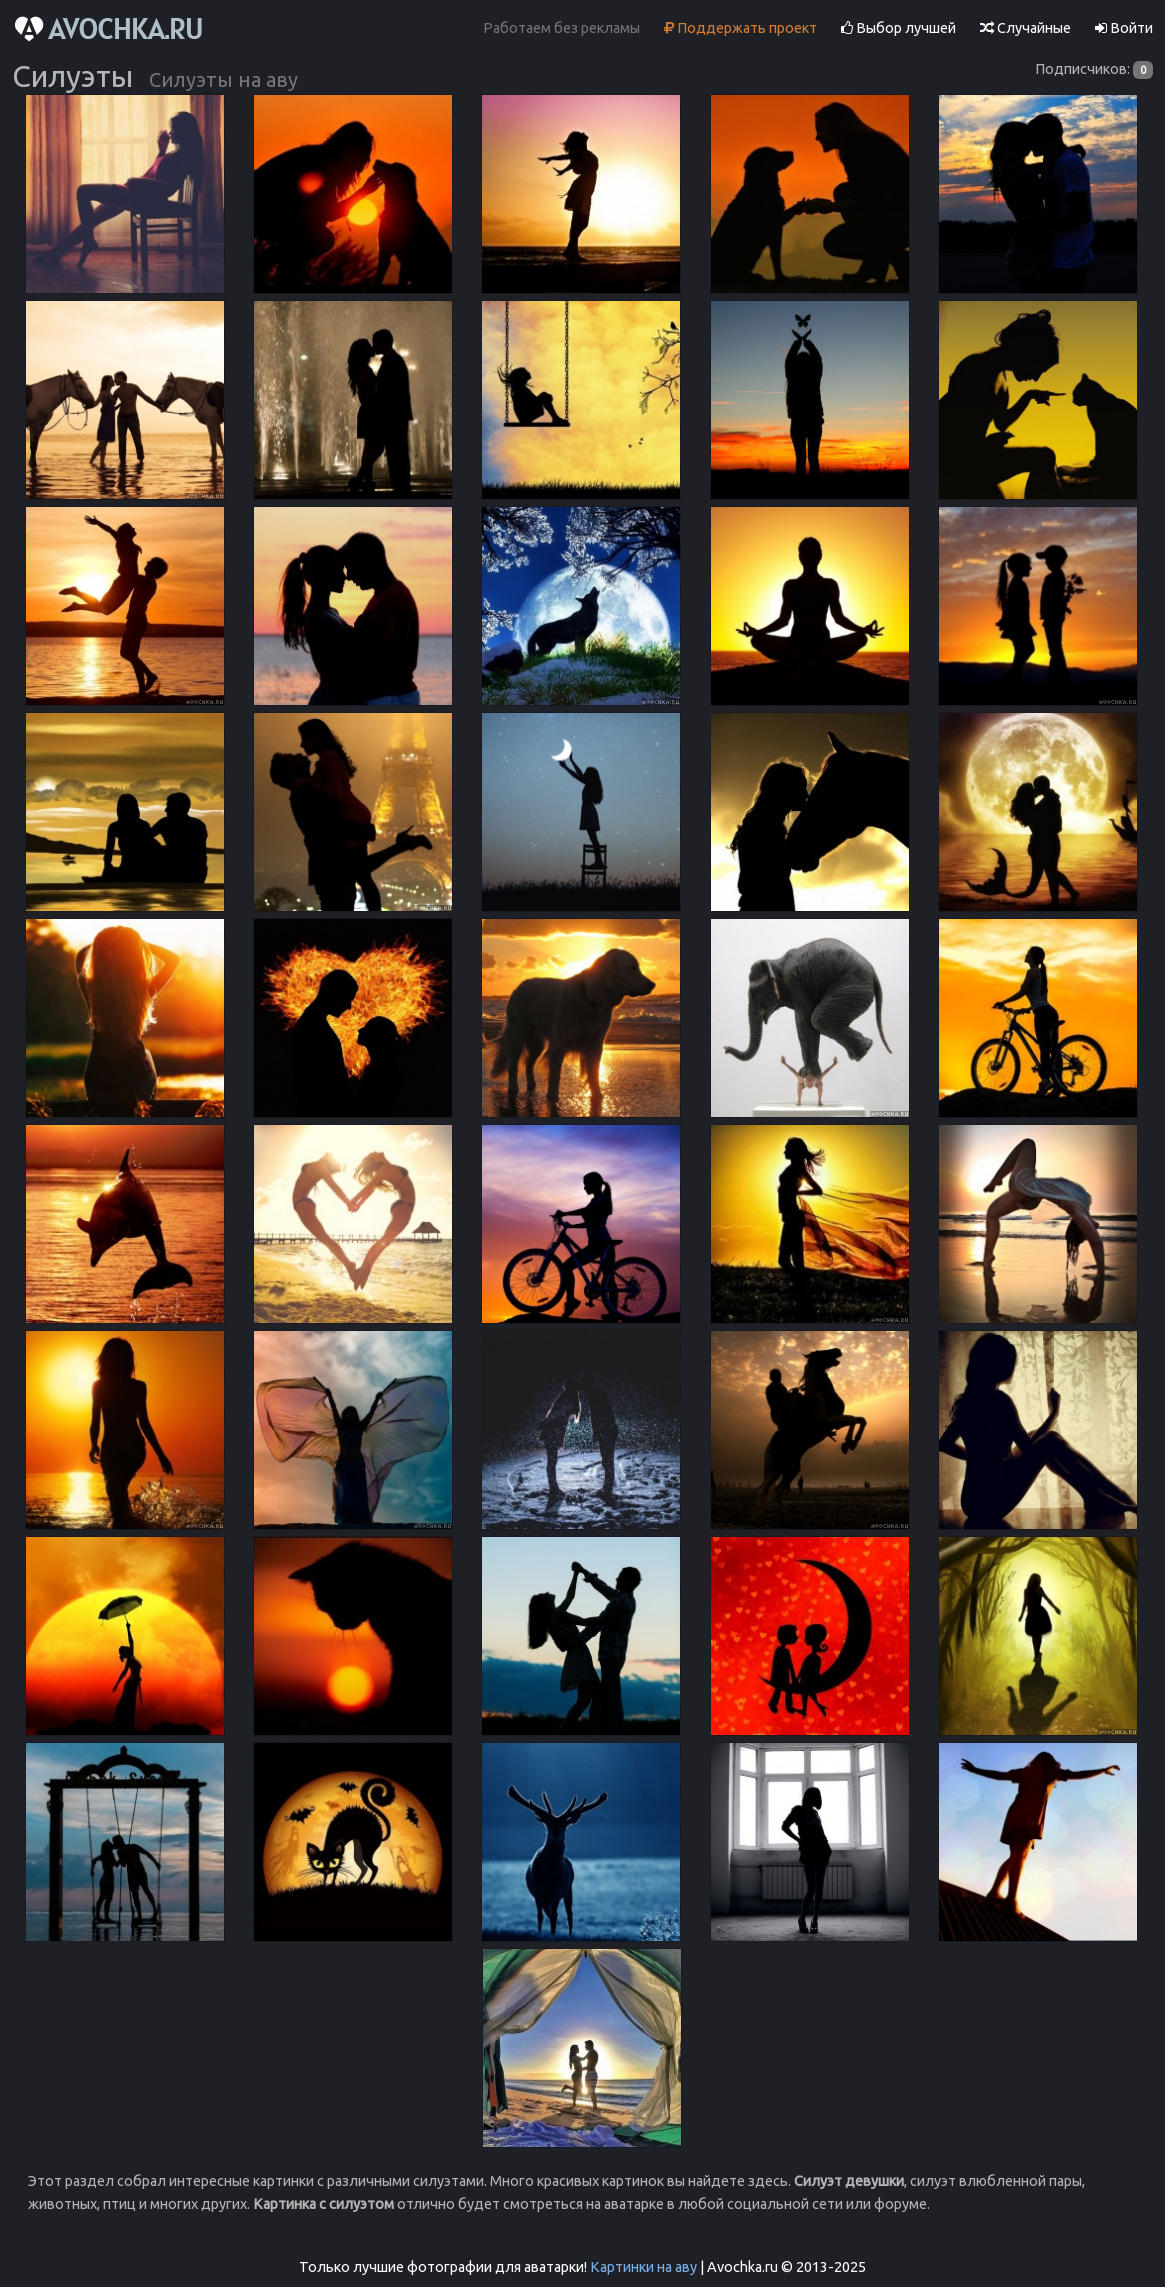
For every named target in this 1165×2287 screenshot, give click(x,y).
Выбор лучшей (898, 28)
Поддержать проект (740, 28)
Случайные (1025, 28)
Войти (1124, 28)
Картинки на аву (643, 2267)
